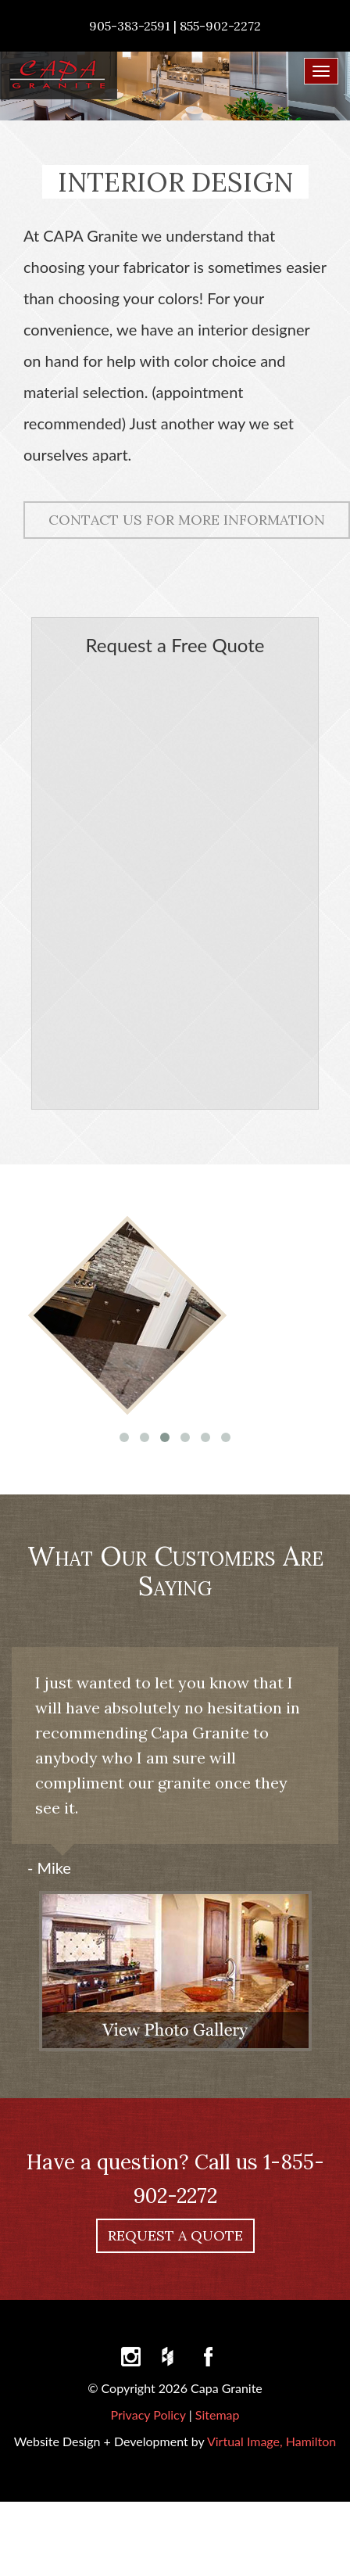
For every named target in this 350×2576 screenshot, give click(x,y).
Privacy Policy (148, 2414)
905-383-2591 (129, 26)
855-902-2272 (220, 26)
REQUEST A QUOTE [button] (175, 2235)
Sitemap (217, 2414)
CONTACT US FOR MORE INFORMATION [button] (186, 520)
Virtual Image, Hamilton (271, 2441)
